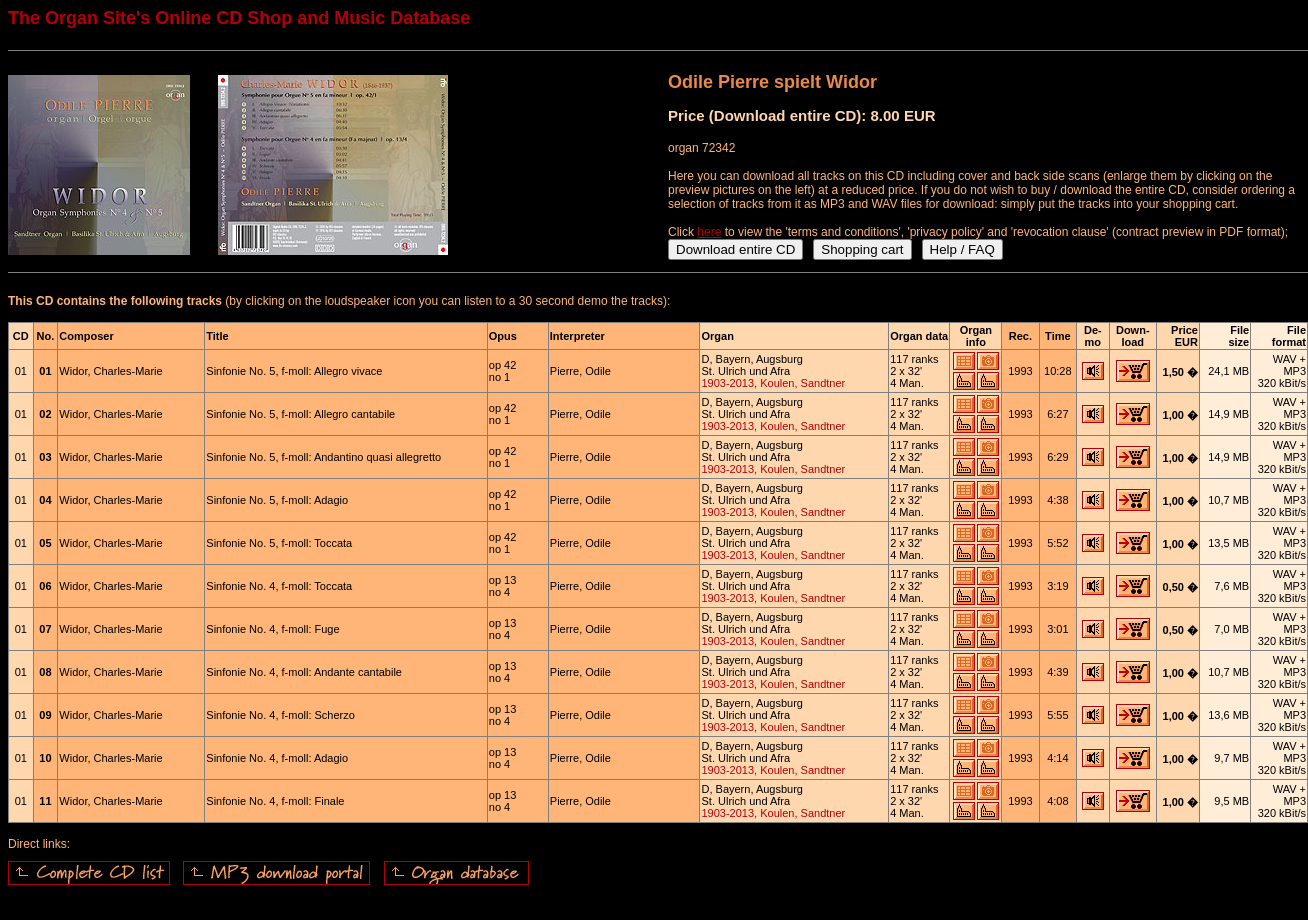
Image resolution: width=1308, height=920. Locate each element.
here (709, 232)
